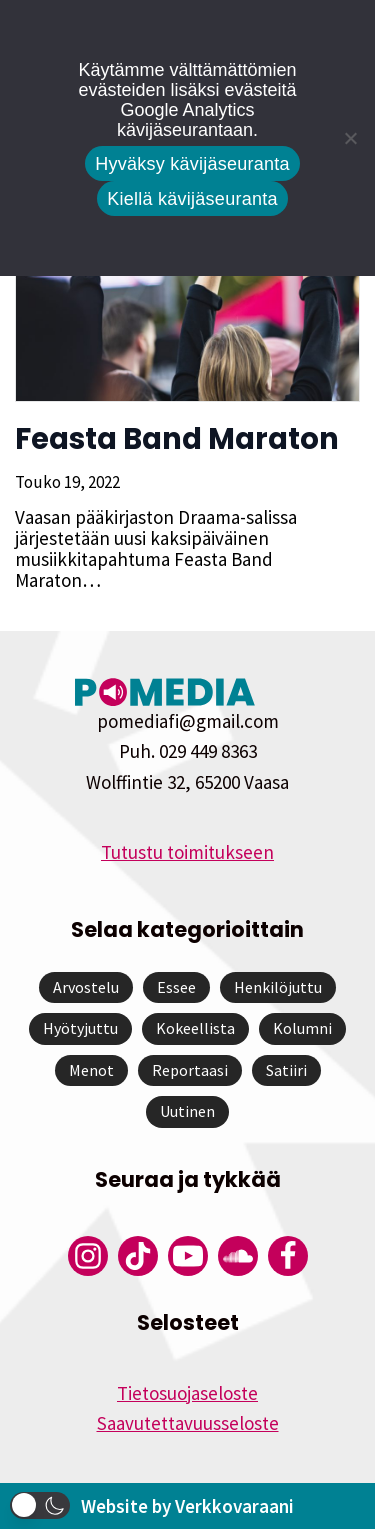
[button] (40, 1505)
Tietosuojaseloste (187, 1393)
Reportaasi (190, 1070)
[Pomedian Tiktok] (138, 1256)
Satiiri (286, 1070)
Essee (176, 987)
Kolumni (302, 1028)
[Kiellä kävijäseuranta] (350, 138)
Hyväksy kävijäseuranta (192, 164)
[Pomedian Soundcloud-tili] (238, 1256)
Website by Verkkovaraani (187, 1506)
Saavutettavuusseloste (188, 1423)
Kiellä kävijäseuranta (192, 199)
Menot (91, 1070)
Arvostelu (86, 987)
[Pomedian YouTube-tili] (188, 1256)
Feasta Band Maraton (177, 439)
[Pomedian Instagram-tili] (88, 1256)
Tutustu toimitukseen (187, 852)
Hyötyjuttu (80, 1028)
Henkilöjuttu (278, 987)
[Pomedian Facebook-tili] (288, 1256)
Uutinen (187, 1111)
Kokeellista (195, 1028)
